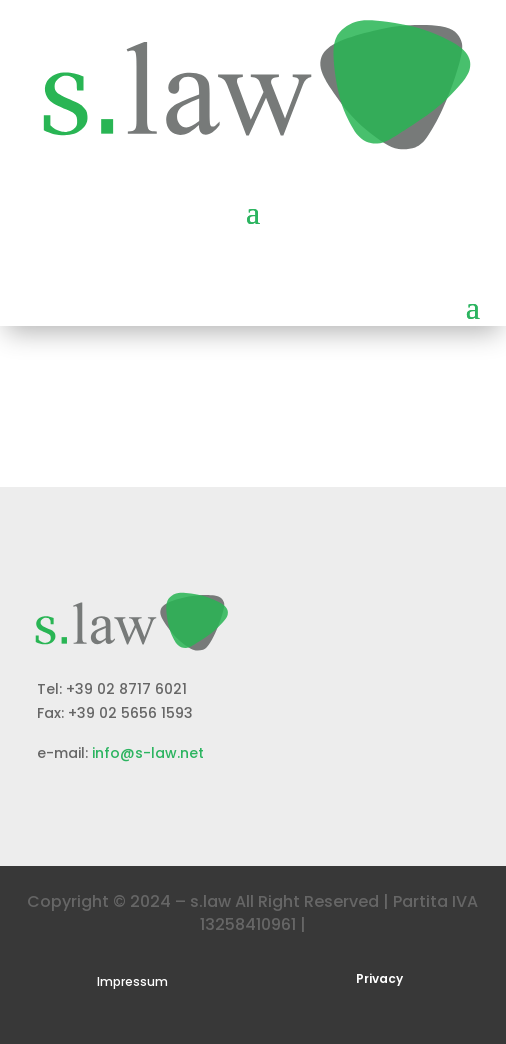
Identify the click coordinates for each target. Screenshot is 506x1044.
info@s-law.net (148, 753)
